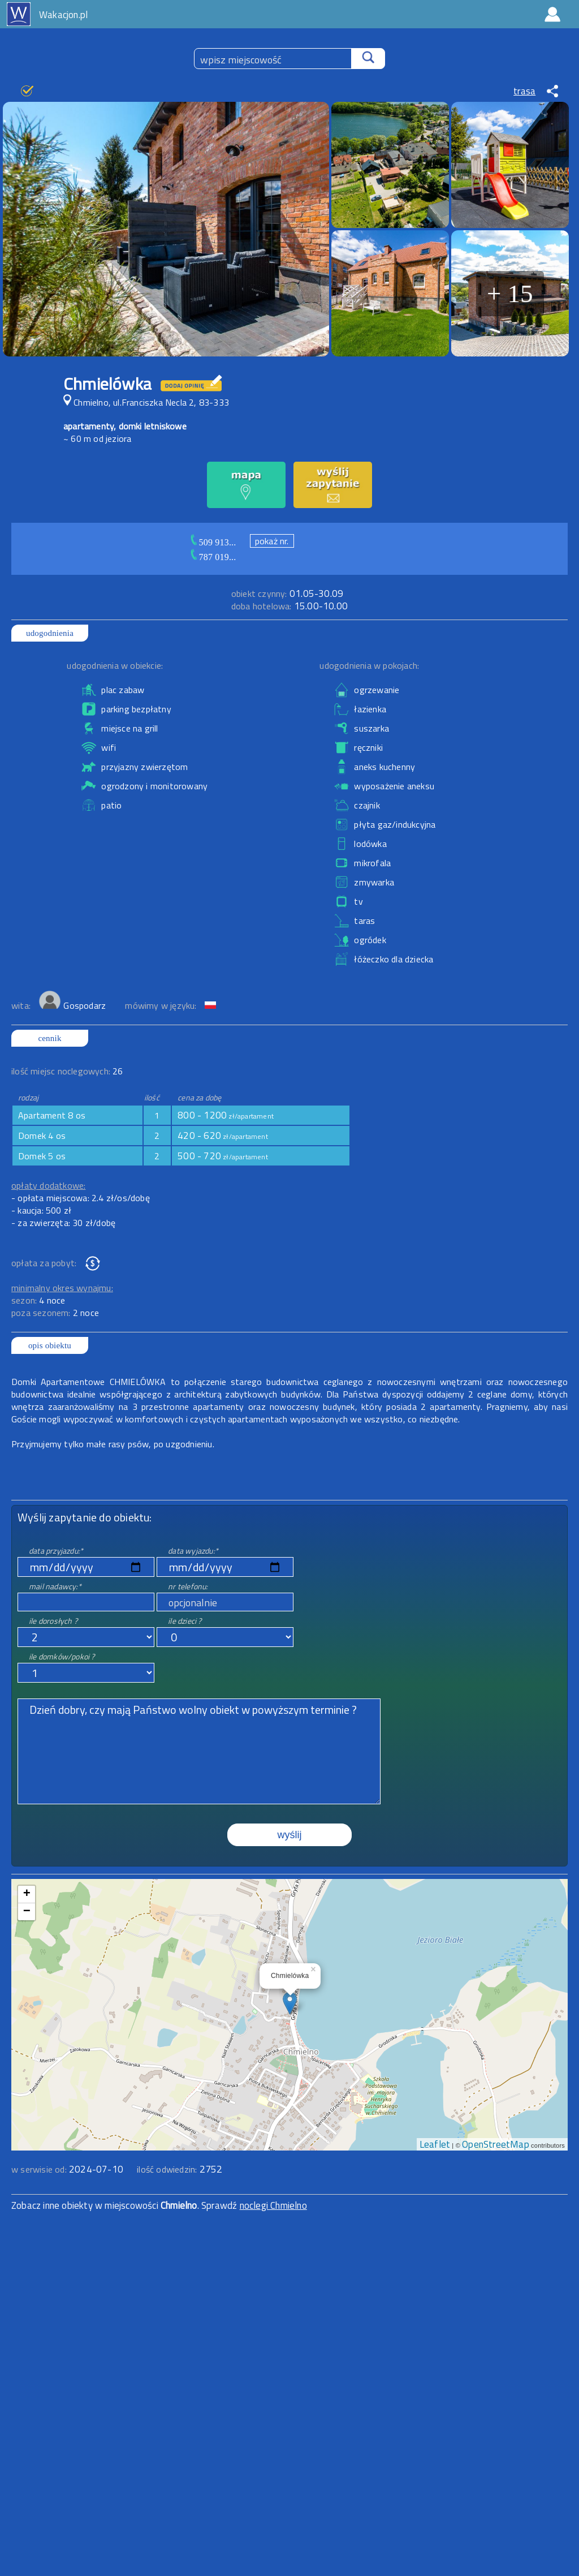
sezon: (38, 1300)
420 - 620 (223, 1135)
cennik (49, 1038)
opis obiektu (49, 1345)
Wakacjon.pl (63, 14)
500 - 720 (223, 1156)
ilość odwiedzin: (179, 2169)
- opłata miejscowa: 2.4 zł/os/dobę (80, 1198)
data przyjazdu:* (56, 1550)
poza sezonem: (55, 1312)
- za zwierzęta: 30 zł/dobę (63, 1222)
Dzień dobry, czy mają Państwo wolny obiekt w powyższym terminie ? (199, 1751)
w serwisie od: (40, 2169)
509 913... (217, 542)
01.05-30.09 (287, 593)
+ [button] (27, 1894)
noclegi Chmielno (273, 2205)
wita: (22, 1005)
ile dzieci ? (184, 1621)
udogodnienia (50, 633)
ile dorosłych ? (53, 1621)
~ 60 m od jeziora (97, 438)
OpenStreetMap (495, 2144)
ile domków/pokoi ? (62, 1656)
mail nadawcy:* (55, 1586)
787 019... (217, 557)
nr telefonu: (188, 1586)
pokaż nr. (272, 541)
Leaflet (435, 2144)
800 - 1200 (226, 1115)
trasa (524, 91)
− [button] (27, 1911)
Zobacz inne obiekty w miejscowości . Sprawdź (125, 2205)
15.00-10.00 (289, 606)
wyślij (290, 1834)
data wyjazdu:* (193, 1550)
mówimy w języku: (161, 1005)
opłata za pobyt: (43, 1263)
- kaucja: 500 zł (41, 1210)
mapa (289, 1885)
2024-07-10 (96, 2169)
